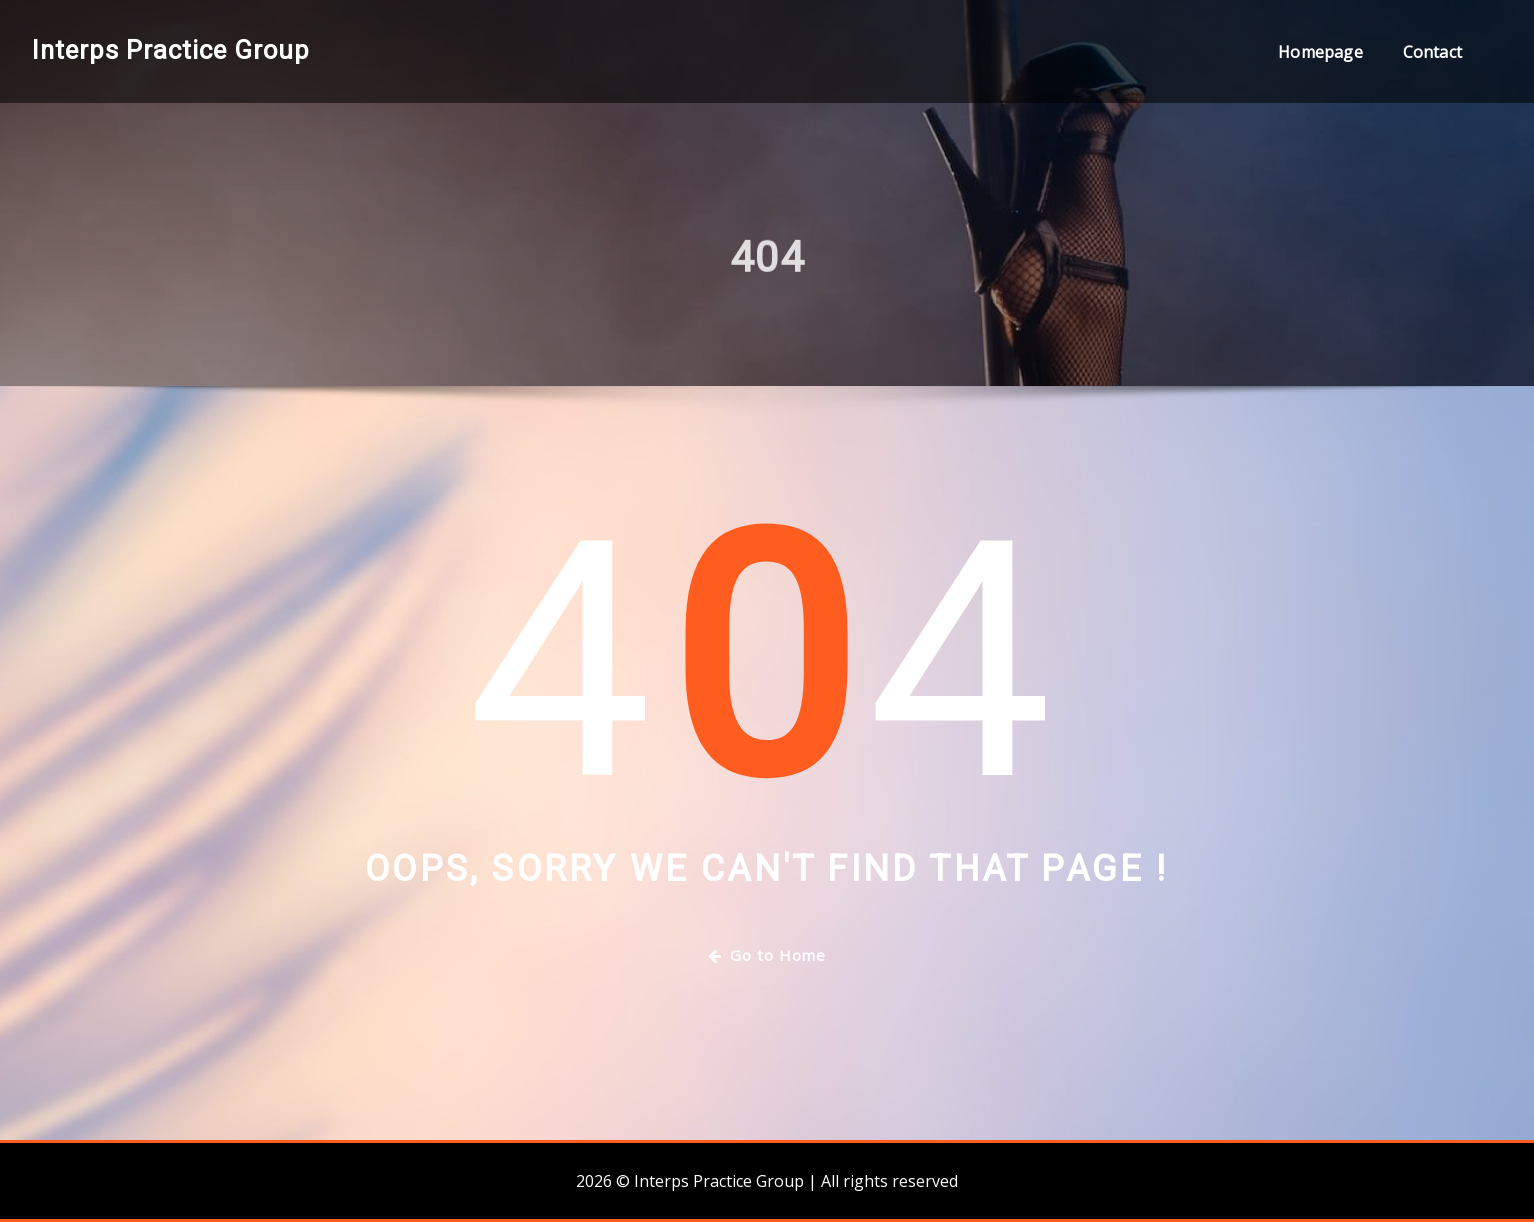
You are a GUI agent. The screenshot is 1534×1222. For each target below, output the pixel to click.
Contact (1432, 52)
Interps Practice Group (171, 50)
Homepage (1320, 52)
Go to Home (767, 955)
